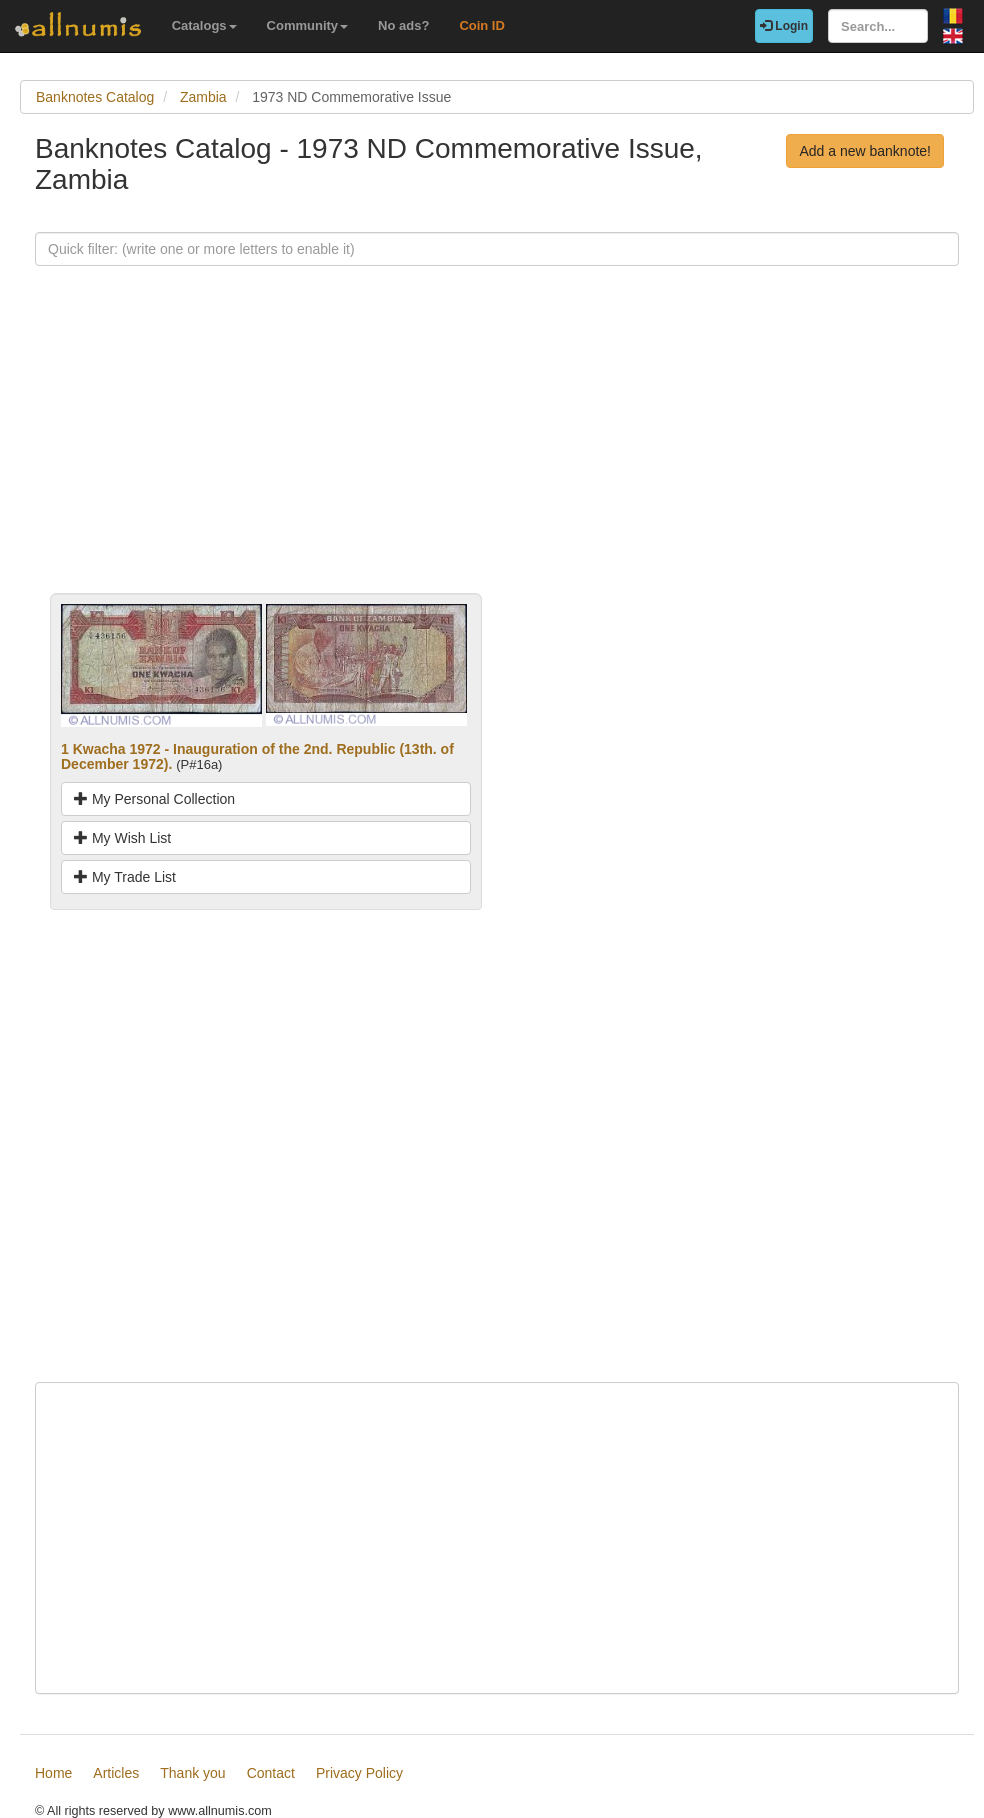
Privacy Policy (359, 1773)
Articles (116, 1773)
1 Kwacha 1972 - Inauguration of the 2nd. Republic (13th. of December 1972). (257, 756)
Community (308, 25)
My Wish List (122, 838)
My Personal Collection (154, 799)
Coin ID (482, 25)
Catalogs (204, 25)
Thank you (192, 1773)
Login (784, 26)
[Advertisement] (497, 453)
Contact (271, 1773)
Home (53, 1773)
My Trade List (125, 877)
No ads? (403, 25)
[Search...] (878, 26)
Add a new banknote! (865, 151)
